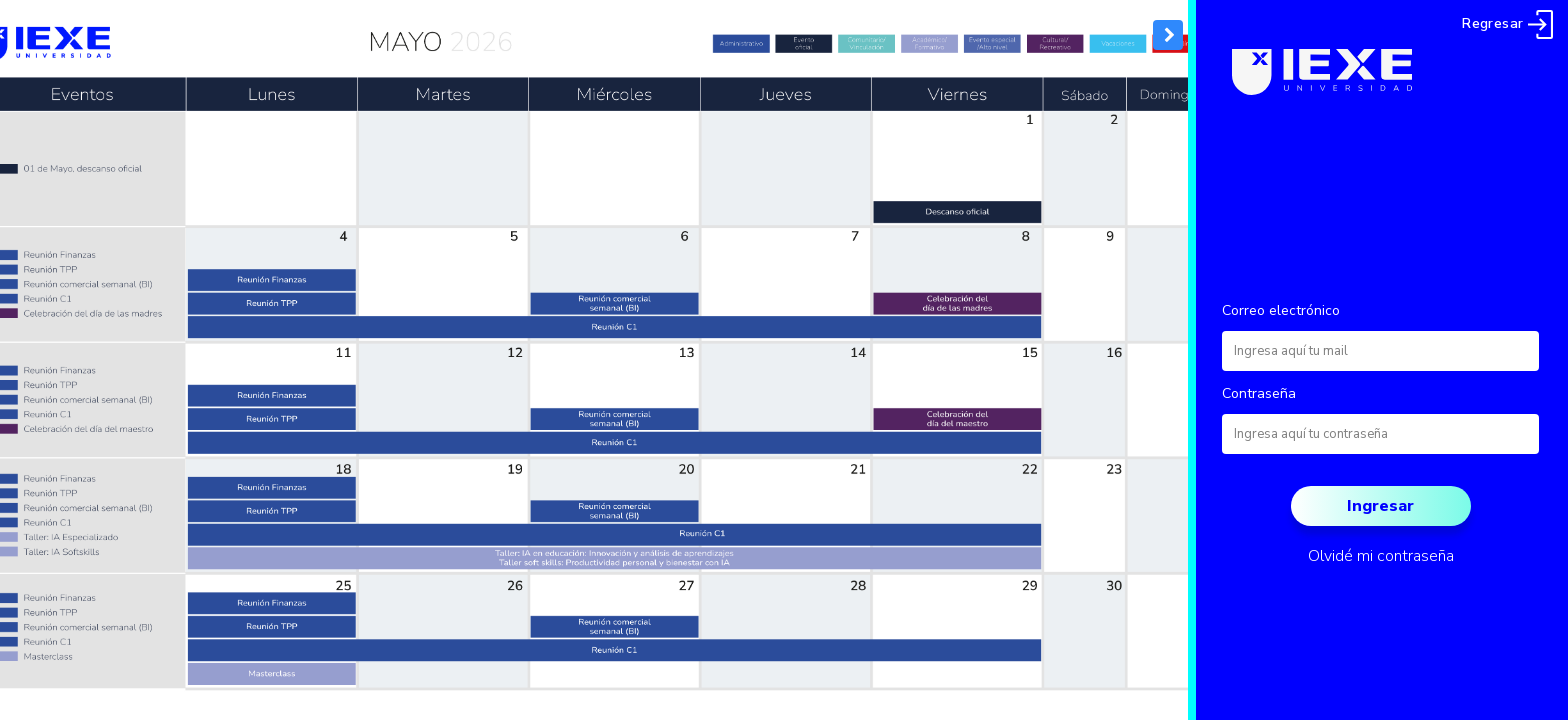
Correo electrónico (1281, 310)
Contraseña (1259, 393)
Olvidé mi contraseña (1381, 556)
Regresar (1507, 23)
